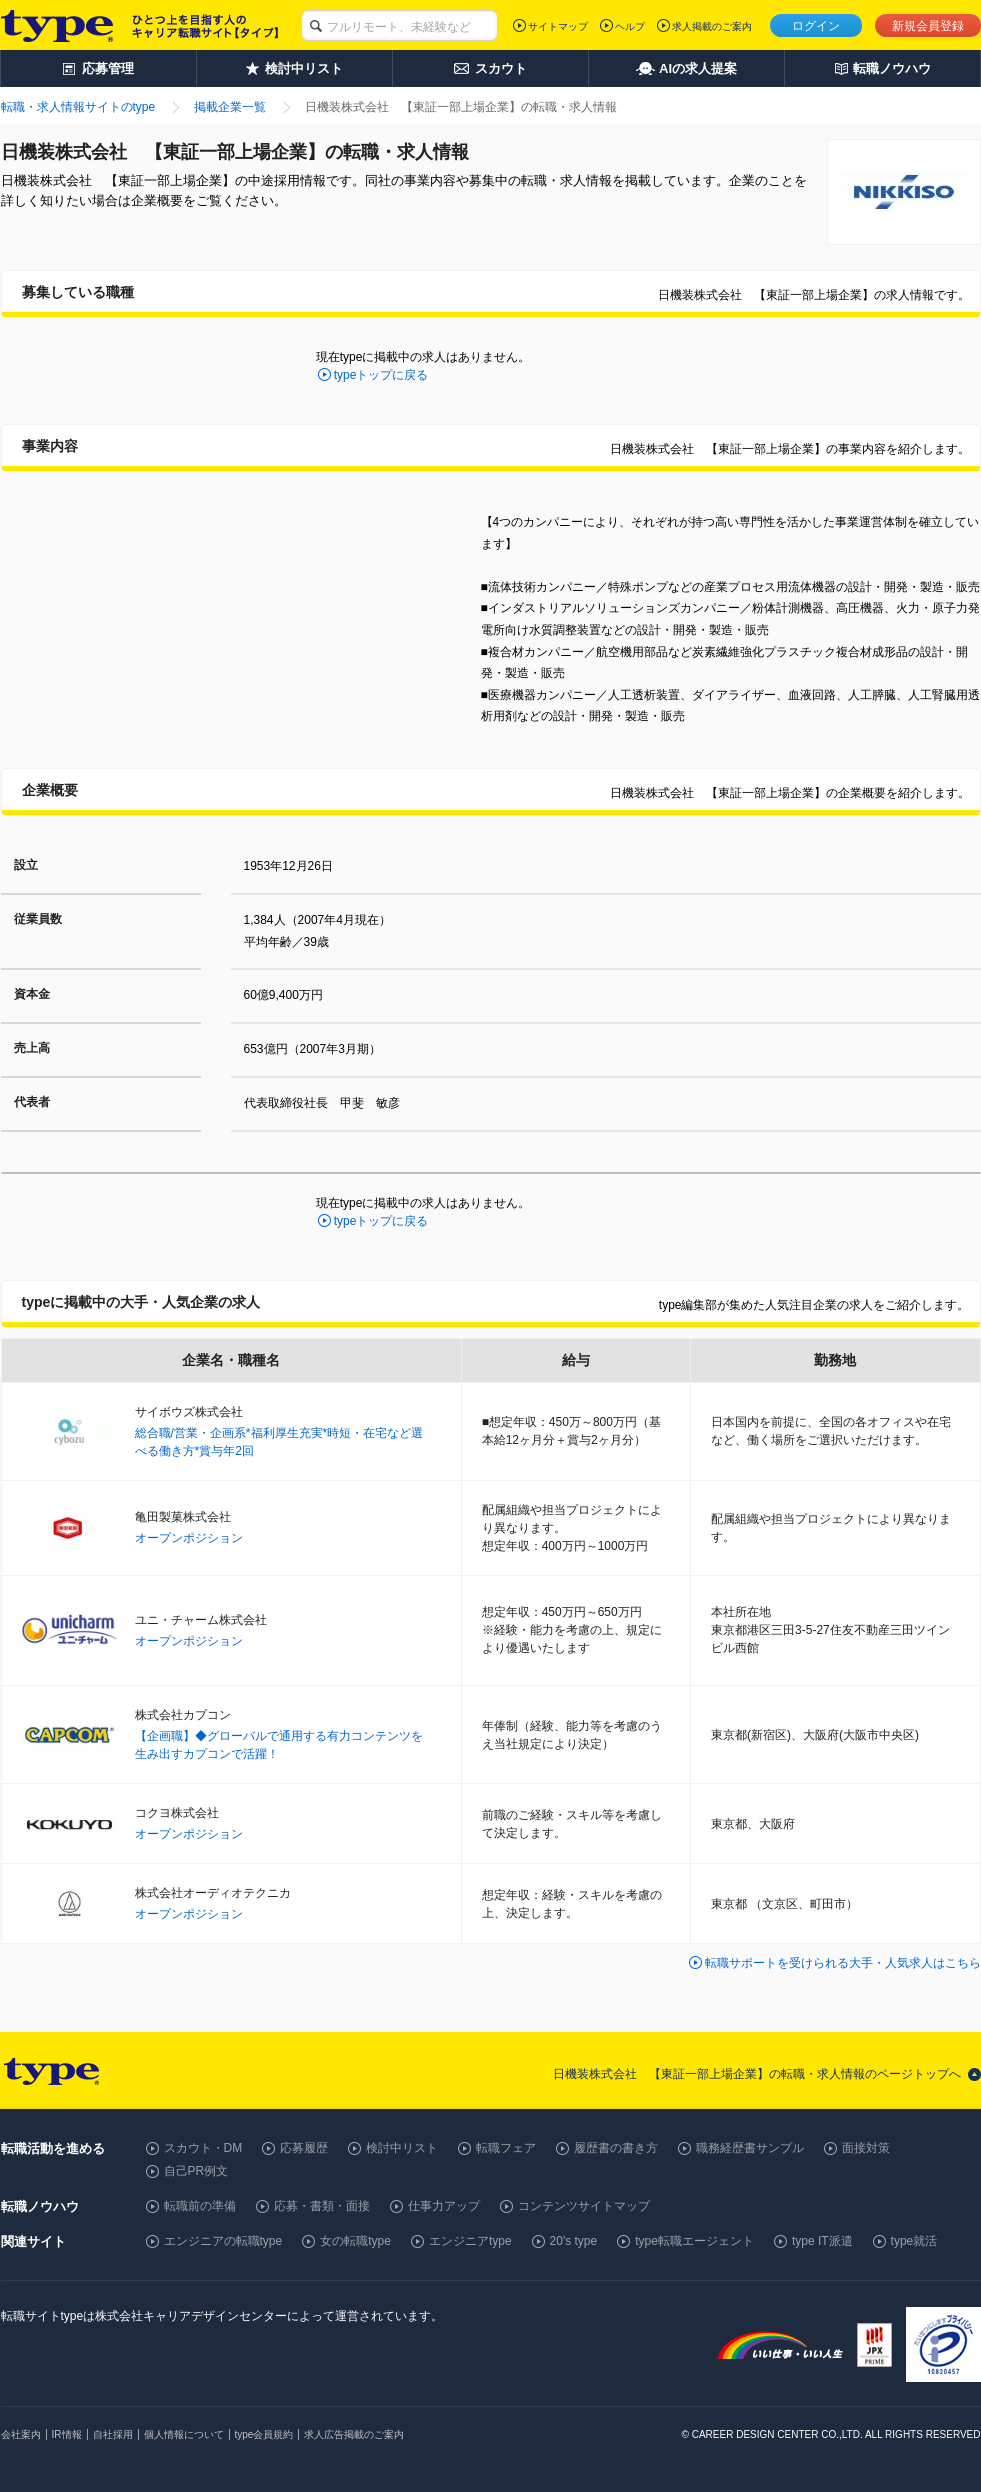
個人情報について (184, 2434)
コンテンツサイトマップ (584, 2206)
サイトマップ (558, 26)
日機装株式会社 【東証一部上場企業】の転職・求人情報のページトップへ (757, 2074)
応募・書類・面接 (322, 2206)
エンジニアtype (470, 2241)
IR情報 (67, 2434)
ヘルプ (630, 26)
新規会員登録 (928, 26)
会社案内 (21, 2434)
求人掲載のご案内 (712, 26)
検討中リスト (402, 2148)
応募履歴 (304, 2148)
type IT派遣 (822, 2241)
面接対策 (866, 2148)
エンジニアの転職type (223, 2241)
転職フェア (506, 2148)
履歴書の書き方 (616, 2148)
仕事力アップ (444, 2206)
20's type (574, 2241)
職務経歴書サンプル (750, 2148)
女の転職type (355, 2241)
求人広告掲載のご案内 (354, 2434)
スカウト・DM (203, 2148)
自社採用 (113, 2434)
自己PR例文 (196, 2171)
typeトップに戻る (381, 375)
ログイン (816, 26)
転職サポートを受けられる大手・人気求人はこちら (843, 1963)
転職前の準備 (200, 2206)
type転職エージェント (694, 2241)
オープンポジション (189, 1538)
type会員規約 (264, 2434)
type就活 (914, 2241)
